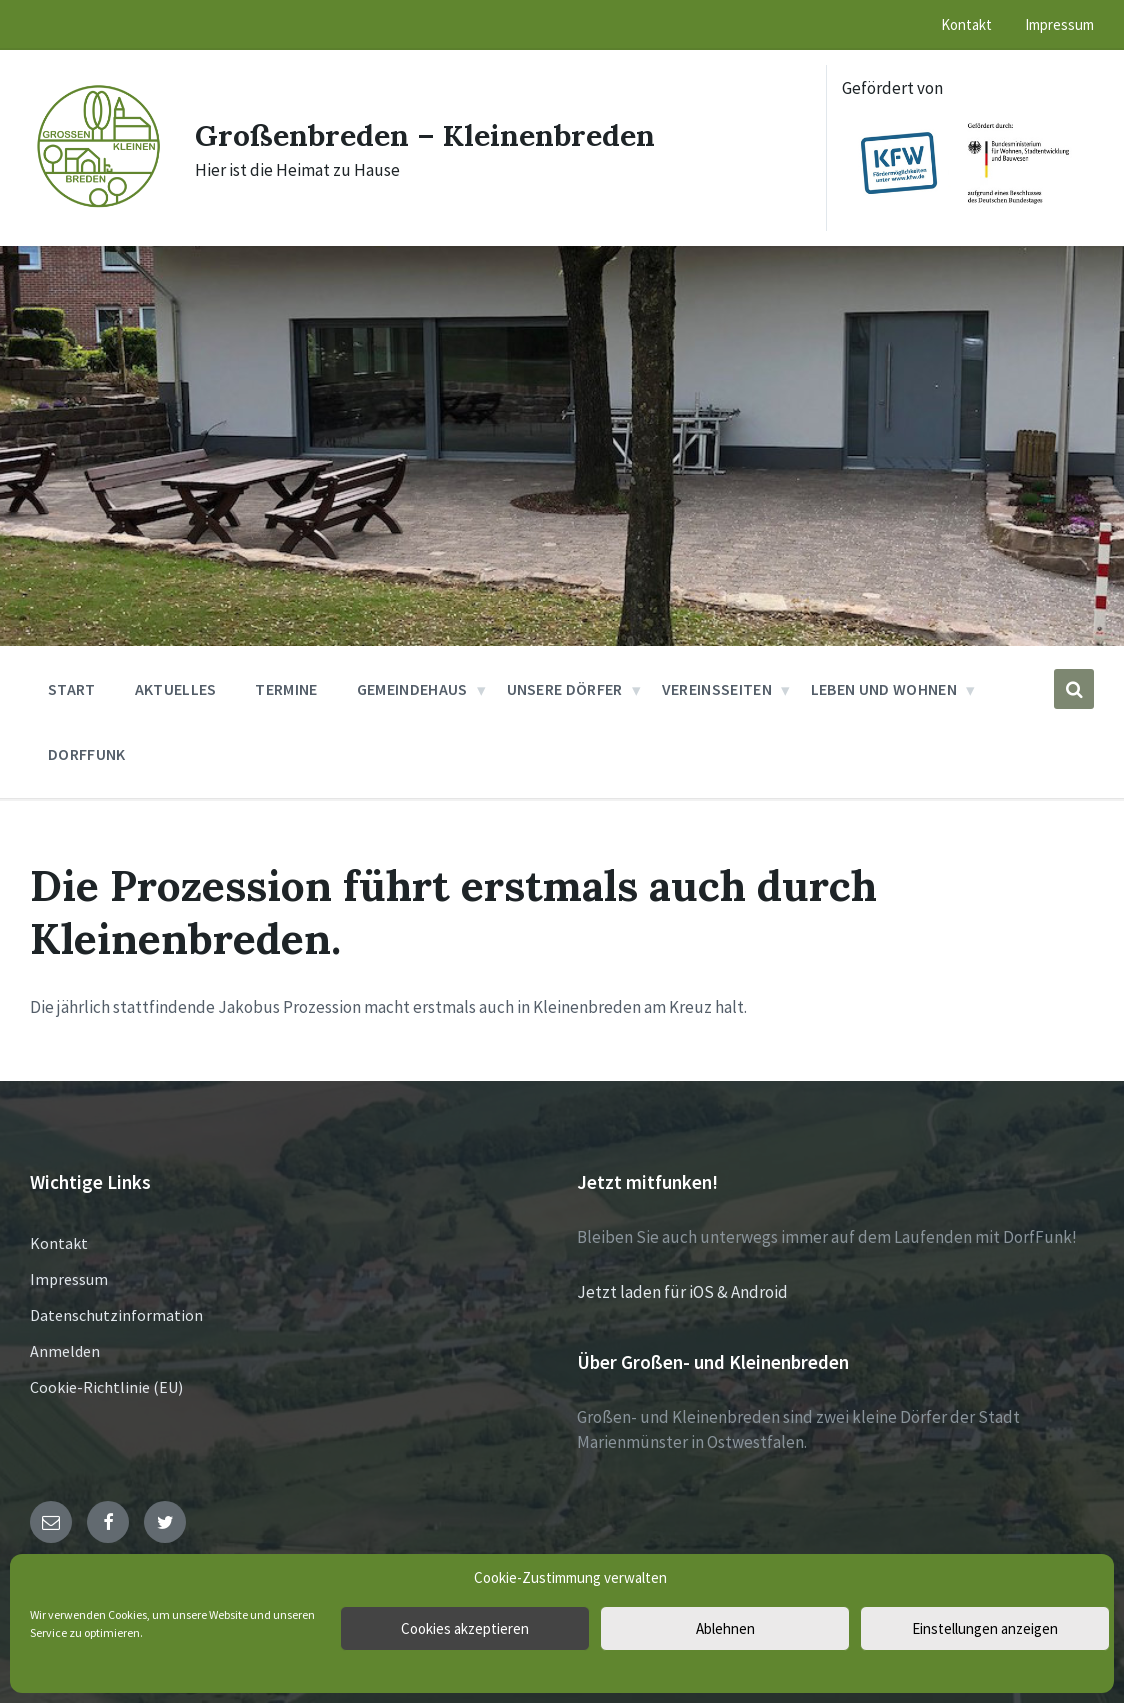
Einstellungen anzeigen (985, 1628)
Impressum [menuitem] (1059, 24)
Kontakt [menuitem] (966, 24)
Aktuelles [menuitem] (176, 689)
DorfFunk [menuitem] (87, 754)
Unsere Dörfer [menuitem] (565, 689)
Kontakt (59, 1243)
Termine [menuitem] (286, 689)
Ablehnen (725, 1628)
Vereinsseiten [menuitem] (717, 689)
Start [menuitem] (72, 689)
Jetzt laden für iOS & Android (682, 1292)
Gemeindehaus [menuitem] (412, 689)
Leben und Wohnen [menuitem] (884, 689)
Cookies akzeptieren (465, 1628)
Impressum (69, 1279)
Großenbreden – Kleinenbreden (425, 135)
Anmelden (65, 1351)
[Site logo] (97, 207)
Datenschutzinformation (116, 1315)
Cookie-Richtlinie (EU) (106, 1387)
